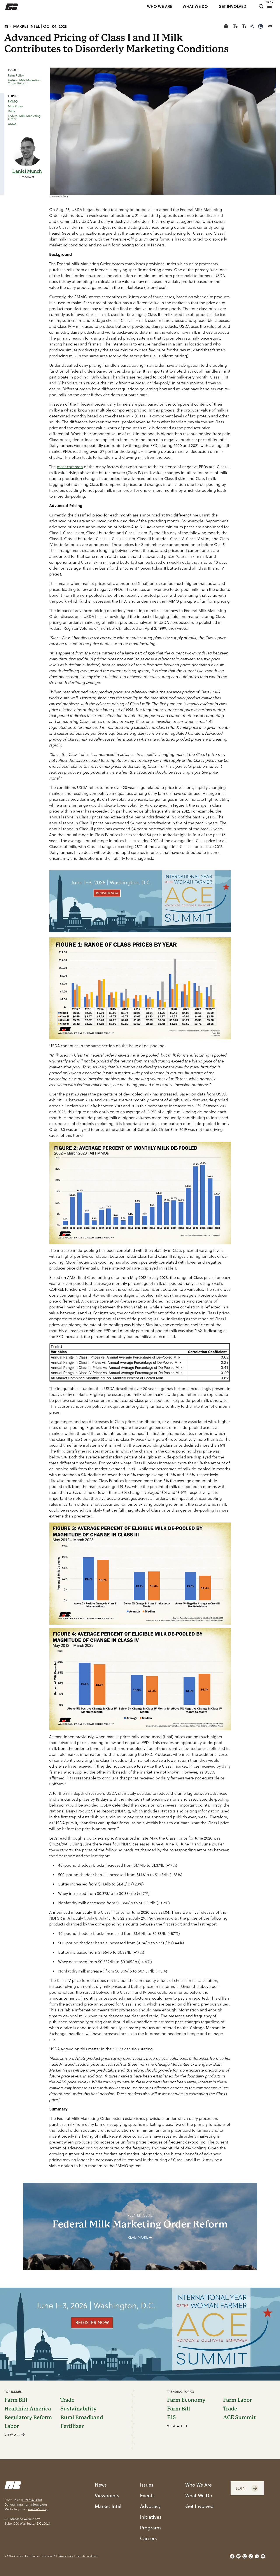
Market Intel (26, 26)
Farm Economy (186, 2400)
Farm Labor (237, 2400)
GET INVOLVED (232, 6)
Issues (146, 2484)
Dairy (11, 111)
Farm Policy (16, 75)
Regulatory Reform (28, 2417)
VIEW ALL (14, 2434)
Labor (11, 2426)
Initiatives (150, 2516)
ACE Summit (239, 2417)
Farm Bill (15, 2400)
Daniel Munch (27, 171)
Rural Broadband (81, 2417)
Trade (67, 2400)
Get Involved (199, 2506)
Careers (148, 2538)
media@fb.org (38, 2509)
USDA (12, 123)
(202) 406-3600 (31, 2500)
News (101, 2484)
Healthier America (27, 2408)
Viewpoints (107, 2495)
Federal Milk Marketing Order (24, 117)
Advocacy (150, 2506)
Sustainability (78, 2408)
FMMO (13, 101)
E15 (171, 2417)
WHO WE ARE (159, 6)
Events (147, 2495)
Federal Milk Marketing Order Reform (24, 82)
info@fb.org (38, 2504)
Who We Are (198, 2484)
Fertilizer (72, 2426)
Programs (150, 2527)
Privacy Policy (65, 2556)
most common (70, 466)
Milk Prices (15, 106)
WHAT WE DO (195, 6)
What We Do (198, 2495)
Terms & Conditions (86, 2556)
